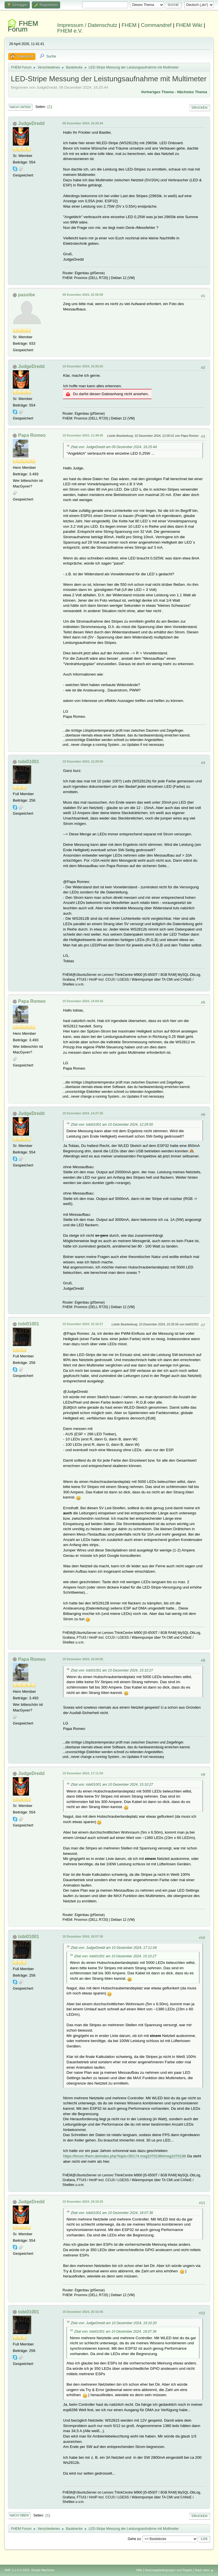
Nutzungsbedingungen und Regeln (168, 2570)
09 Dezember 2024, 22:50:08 (82, 294)
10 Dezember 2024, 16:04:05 (82, 1659)
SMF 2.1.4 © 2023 (16, 2570)
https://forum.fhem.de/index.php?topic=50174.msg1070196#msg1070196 (124, 2156)
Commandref (156, 25)
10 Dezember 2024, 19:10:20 (82, 2201)
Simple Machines (42, 2570)
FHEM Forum (23, 26)
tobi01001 (28, 761)
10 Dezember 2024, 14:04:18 (82, 1001)
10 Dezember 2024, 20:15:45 (82, 2311)
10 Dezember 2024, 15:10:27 (82, 1324)
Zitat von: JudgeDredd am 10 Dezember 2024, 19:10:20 (114, 2323)
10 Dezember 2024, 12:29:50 (82, 761)
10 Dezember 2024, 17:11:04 (82, 1773)
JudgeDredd (31, 123)
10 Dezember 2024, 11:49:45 (82, 435)
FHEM (129, 25)
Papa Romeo (32, 435)
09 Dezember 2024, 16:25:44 (82, 123)
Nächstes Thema (192, 92)
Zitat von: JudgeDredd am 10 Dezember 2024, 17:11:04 (114, 1948)
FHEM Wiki (189, 25)
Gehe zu (134, 2539)
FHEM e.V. (70, 31)
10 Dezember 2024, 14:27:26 (82, 1113)
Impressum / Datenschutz (87, 25)
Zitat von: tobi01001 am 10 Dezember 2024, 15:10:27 (112, 1670)
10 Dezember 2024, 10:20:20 (82, 366)
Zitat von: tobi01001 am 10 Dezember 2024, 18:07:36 (112, 2213)
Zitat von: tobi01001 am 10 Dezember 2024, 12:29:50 (112, 1125)
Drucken (199, 107)
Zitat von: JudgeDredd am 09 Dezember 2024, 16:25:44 (114, 447)
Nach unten (20, 107)
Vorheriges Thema (157, 92)
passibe (26, 294)
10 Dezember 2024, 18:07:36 (82, 1936)
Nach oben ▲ (204, 2570)
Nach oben (19, 2515)
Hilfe (139, 2570)
